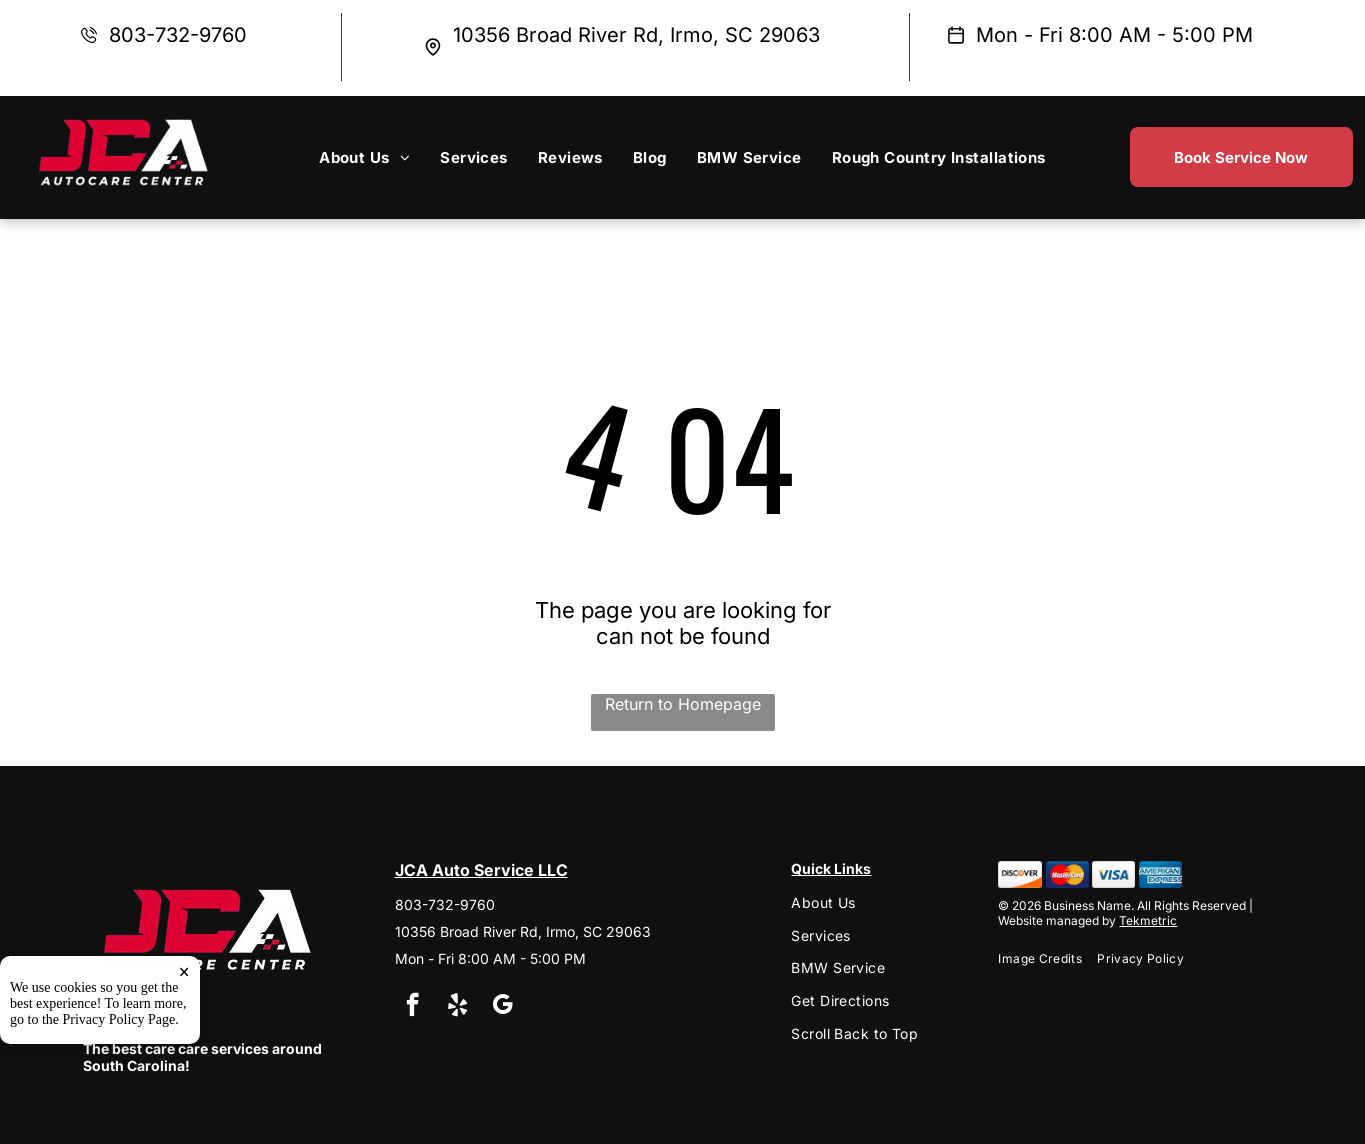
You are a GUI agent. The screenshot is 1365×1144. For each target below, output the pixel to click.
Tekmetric (1148, 920)
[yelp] (457, 1007)
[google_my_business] (502, 1007)
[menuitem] (364, 157)
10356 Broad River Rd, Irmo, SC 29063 (636, 35)
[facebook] (412, 1007)
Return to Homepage (683, 704)
